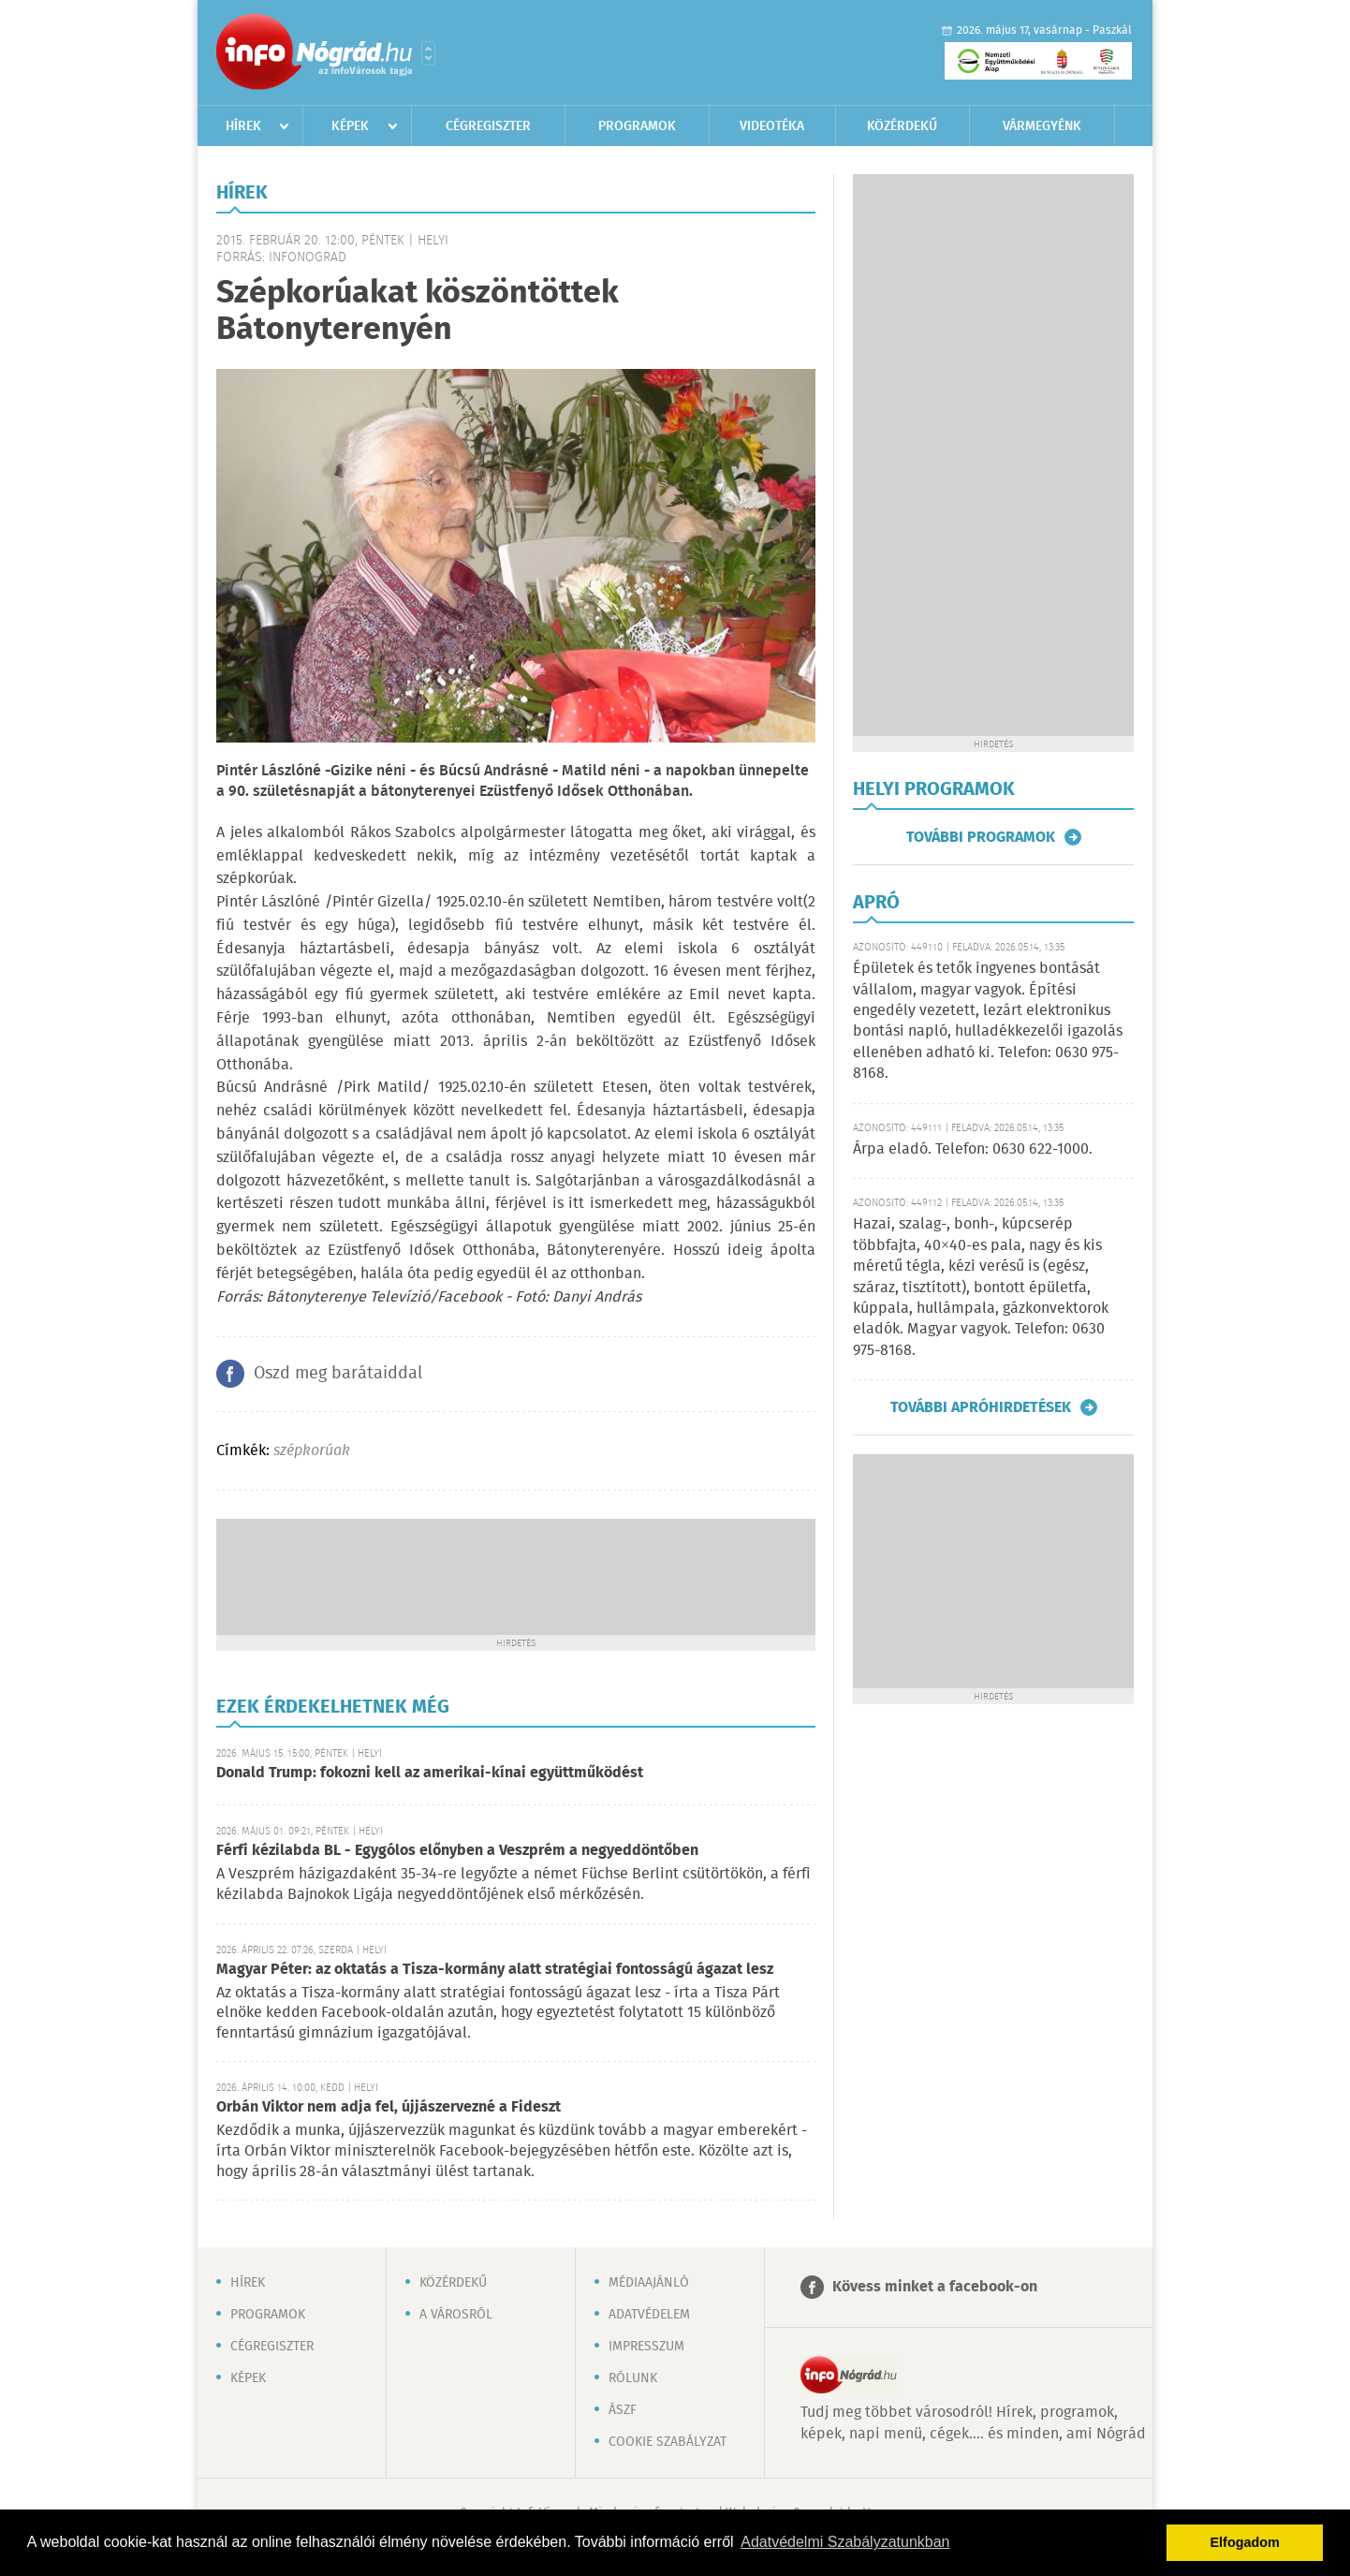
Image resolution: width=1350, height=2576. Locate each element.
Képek (350, 126)
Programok (637, 126)
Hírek (243, 126)
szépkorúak (311, 1451)
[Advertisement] (516, 1575)
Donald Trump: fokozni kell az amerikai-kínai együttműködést (429, 1773)
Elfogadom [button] (1245, 2542)
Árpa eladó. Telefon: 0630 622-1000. (973, 1149)
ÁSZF (623, 2410)
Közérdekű (902, 126)
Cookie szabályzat (667, 2442)
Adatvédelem (649, 2314)
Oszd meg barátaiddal (338, 1374)
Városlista (428, 53)
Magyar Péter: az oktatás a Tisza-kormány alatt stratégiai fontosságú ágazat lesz (494, 1969)
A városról (455, 2314)
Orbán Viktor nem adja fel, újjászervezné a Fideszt (388, 2107)
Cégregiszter (488, 126)
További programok (980, 837)
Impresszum (646, 2346)
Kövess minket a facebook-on (934, 2287)
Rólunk (633, 2378)
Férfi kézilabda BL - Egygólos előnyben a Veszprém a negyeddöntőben (457, 1850)
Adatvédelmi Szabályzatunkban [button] (845, 2542)
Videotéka (772, 126)
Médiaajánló (649, 2283)
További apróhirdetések (980, 1407)
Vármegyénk (1042, 126)
